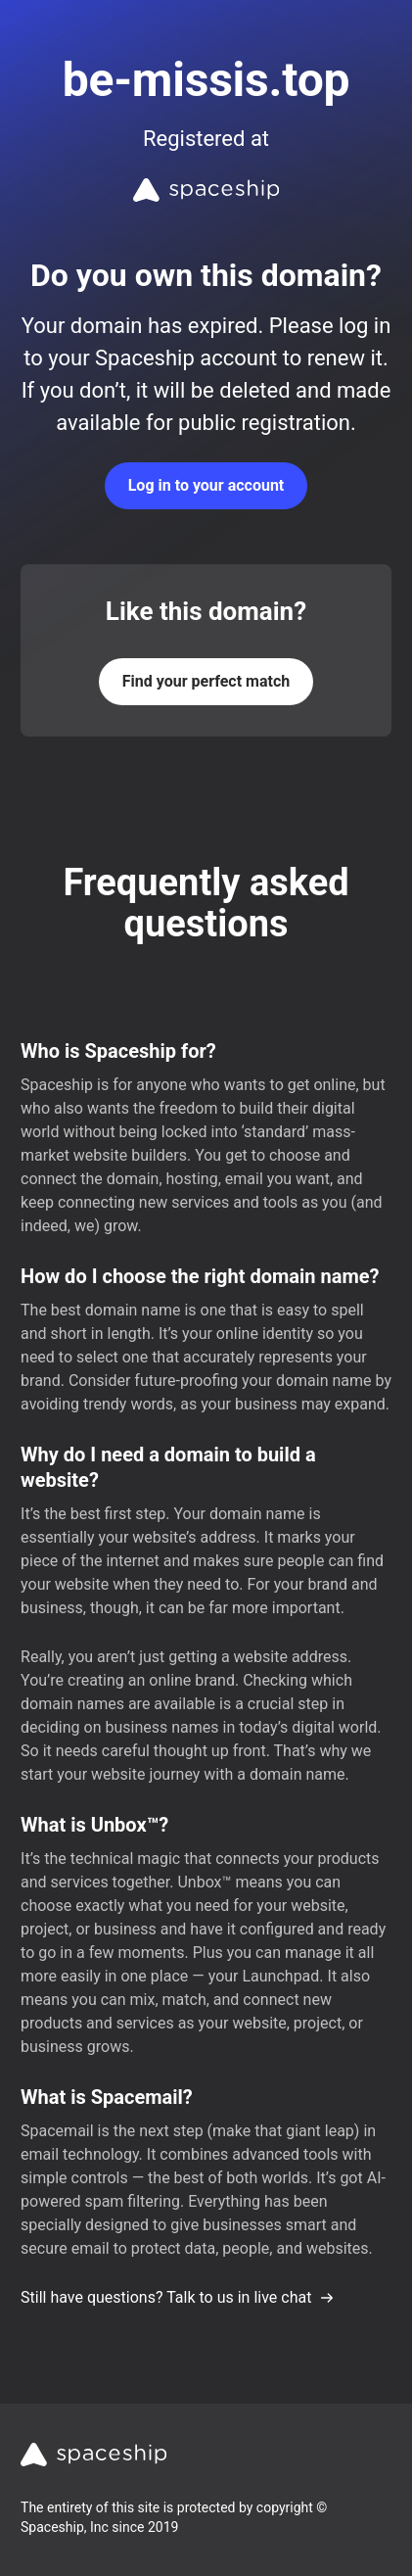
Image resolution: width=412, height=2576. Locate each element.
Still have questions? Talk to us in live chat (178, 2297)
